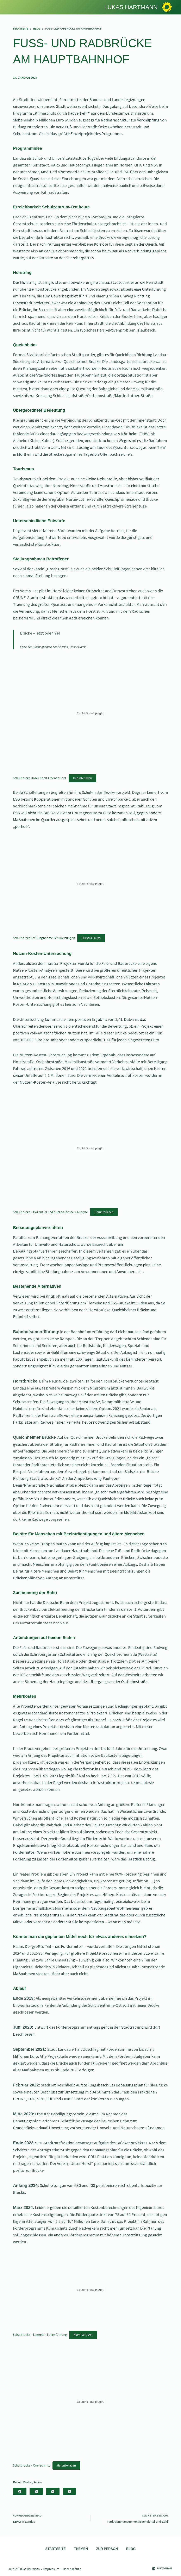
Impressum (50, 2569)
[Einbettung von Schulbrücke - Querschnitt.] (90, 2402)
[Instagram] (162, 2569)
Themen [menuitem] (81, 2549)
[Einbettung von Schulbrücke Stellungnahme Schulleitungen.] (90, 883)
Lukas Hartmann (131, 7)
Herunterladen (82, 778)
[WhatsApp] (53, 2491)
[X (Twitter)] (36, 2491)
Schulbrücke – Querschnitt (31, 2465)
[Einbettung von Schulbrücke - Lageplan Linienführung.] (90, 2289)
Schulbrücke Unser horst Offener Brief (39, 778)
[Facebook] (19, 2491)
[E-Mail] (69, 2491)
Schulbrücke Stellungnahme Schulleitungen (44, 938)
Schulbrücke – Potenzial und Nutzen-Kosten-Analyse (50, 1212)
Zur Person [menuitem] (107, 2549)
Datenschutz (69, 2569)
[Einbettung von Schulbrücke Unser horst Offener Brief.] (90, 713)
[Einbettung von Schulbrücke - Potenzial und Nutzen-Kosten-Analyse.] (90, 1148)
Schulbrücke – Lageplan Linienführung (40, 2334)
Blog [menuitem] (131, 2549)
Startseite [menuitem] (55, 2549)
